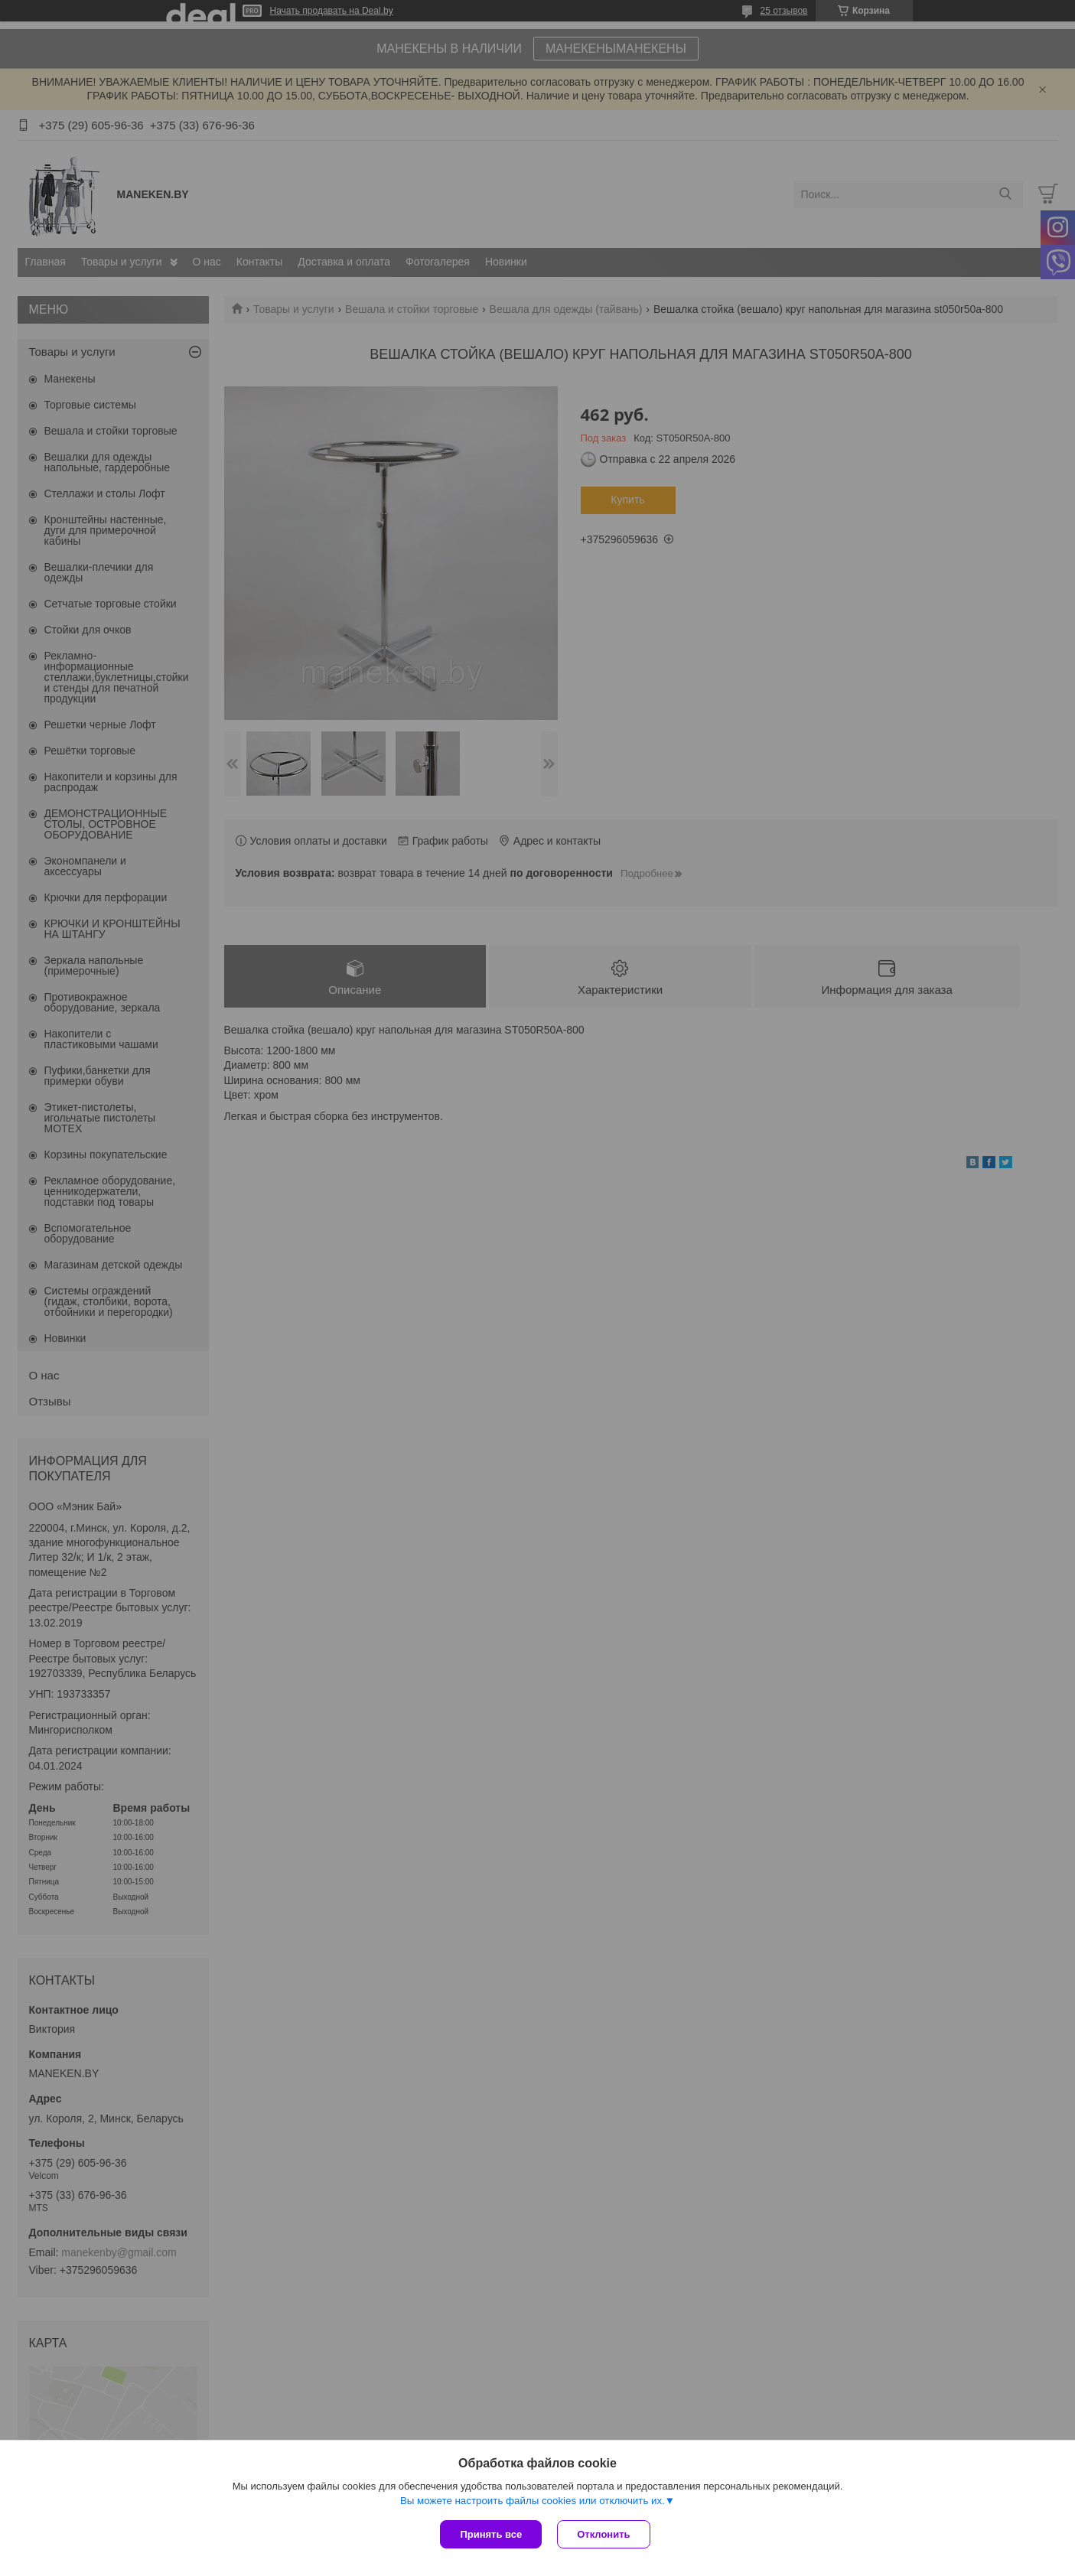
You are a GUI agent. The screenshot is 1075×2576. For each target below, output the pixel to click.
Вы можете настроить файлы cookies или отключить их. (532, 2500)
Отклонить (603, 2534)
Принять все (491, 2534)
